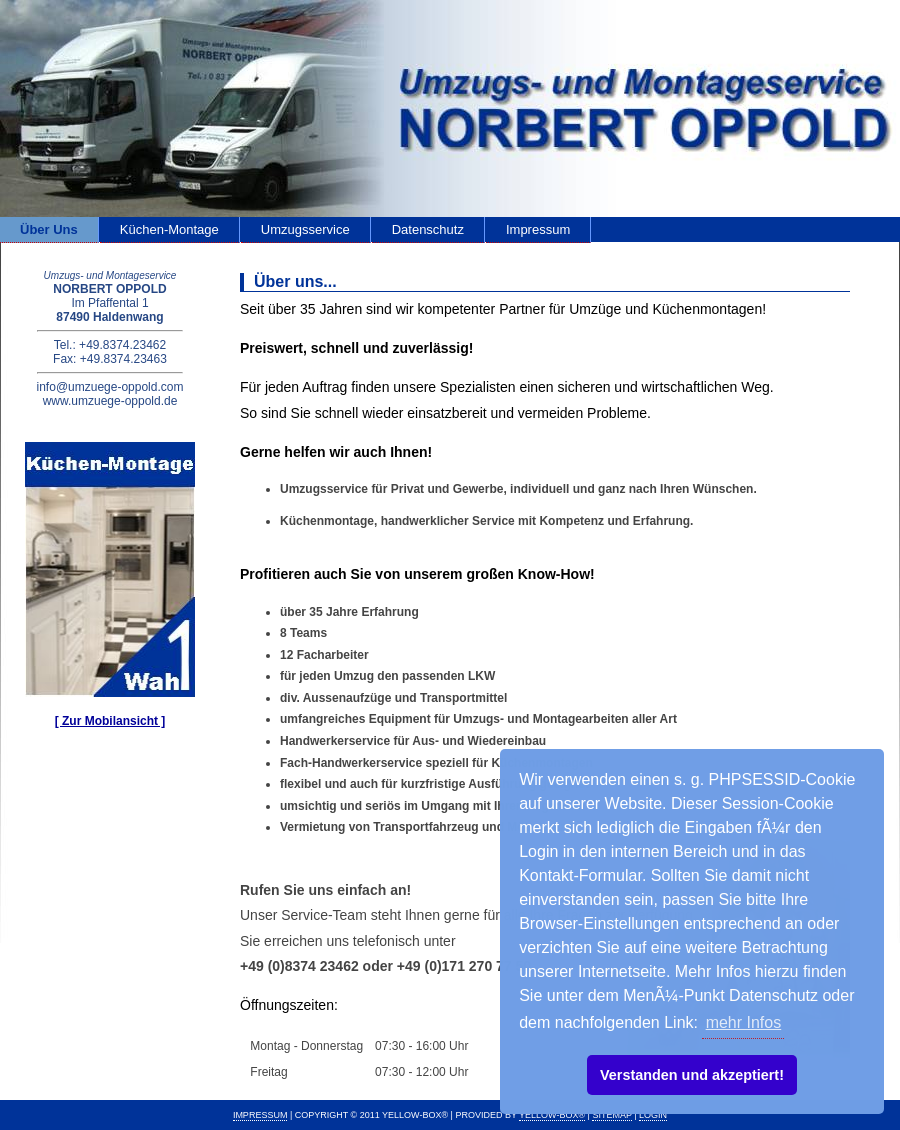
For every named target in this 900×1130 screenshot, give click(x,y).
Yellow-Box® (552, 1115)
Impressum (538, 229)
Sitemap (611, 1115)
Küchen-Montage (169, 229)
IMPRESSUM (260, 1115)
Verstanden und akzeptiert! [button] (692, 1075)
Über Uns (49, 229)
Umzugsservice (305, 229)
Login (653, 1115)
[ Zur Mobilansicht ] (110, 721)
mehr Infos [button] (744, 1022)
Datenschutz (428, 229)
